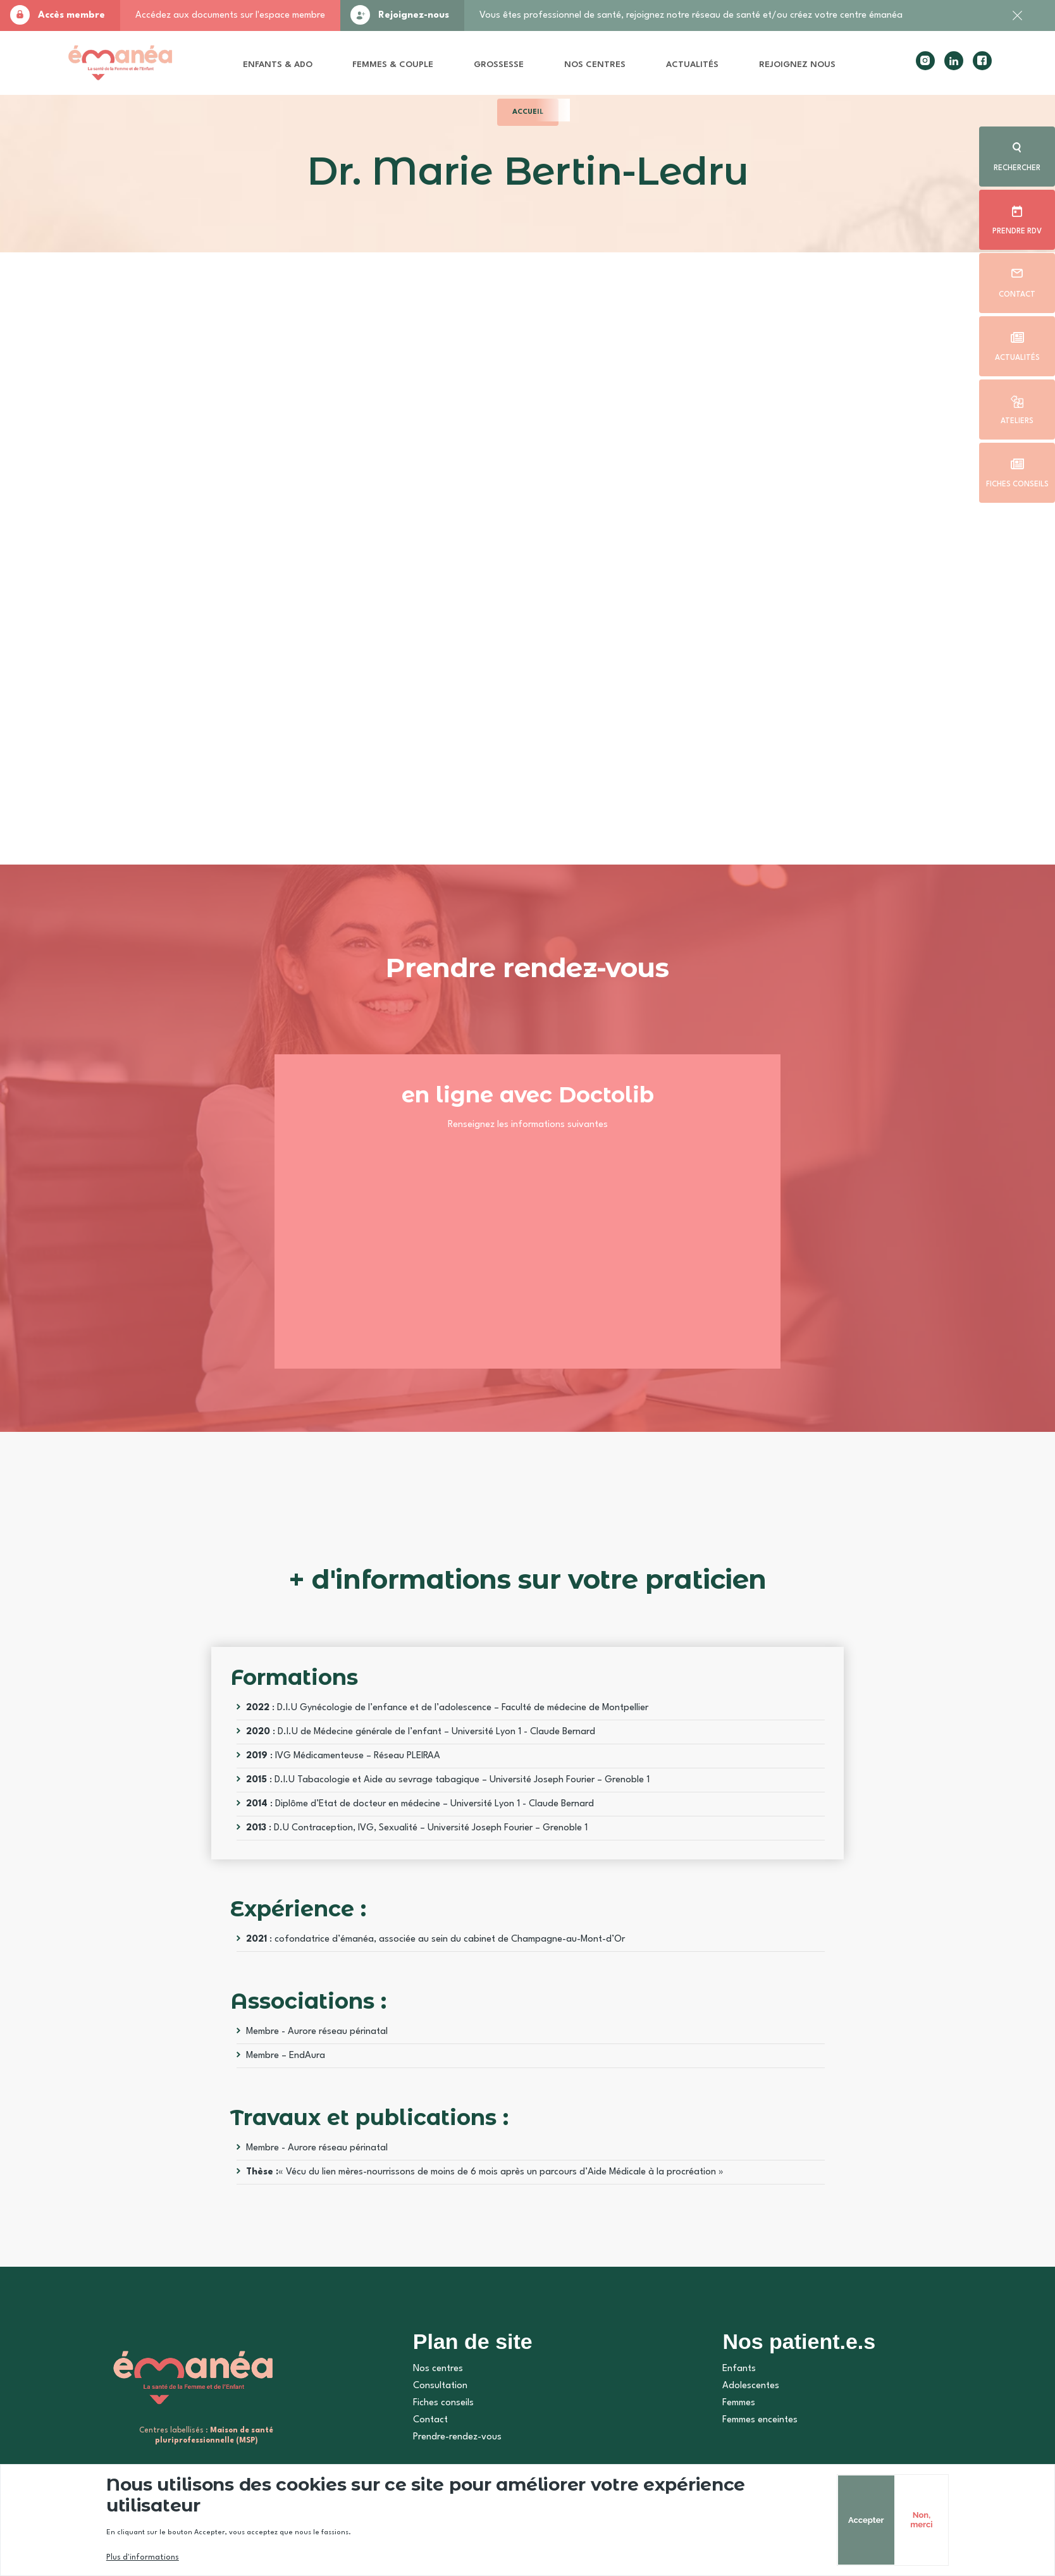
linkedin (953, 60)
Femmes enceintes (760, 2420)
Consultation (440, 2386)
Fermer (1017, 22)
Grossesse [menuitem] (499, 65)
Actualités (1017, 358)
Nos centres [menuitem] (595, 65)
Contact (1017, 295)
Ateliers (1017, 421)
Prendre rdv (1017, 231)
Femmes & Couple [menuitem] (392, 65)
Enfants (739, 2369)
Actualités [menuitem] (692, 65)
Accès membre (71, 15)
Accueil (527, 112)
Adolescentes (750, 2386)
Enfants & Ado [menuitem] (277, 65)
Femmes (738, 2403)
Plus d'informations (142, 2557)
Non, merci (921, 2519)
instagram (925, 60)
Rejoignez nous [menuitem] (797, 65)
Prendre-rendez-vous (457, 2437)
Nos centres (438, 2369)
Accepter (866, 2520)
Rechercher (1017, 168)
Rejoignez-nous (413, 15)
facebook (982, 60)
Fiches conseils (1017, 484)
